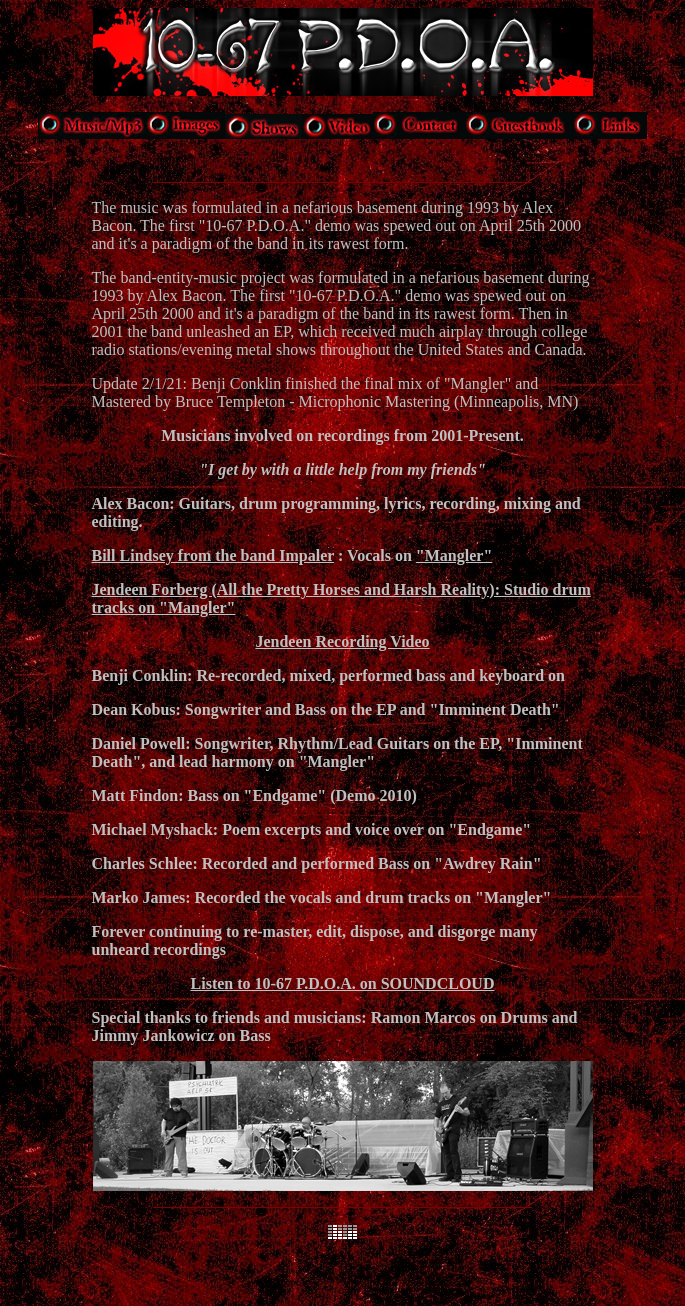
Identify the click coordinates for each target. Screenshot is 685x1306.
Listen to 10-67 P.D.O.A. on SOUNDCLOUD (343, 983)
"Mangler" (454, 555)
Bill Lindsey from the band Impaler (213, 555)
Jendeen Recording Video (342, 641)
